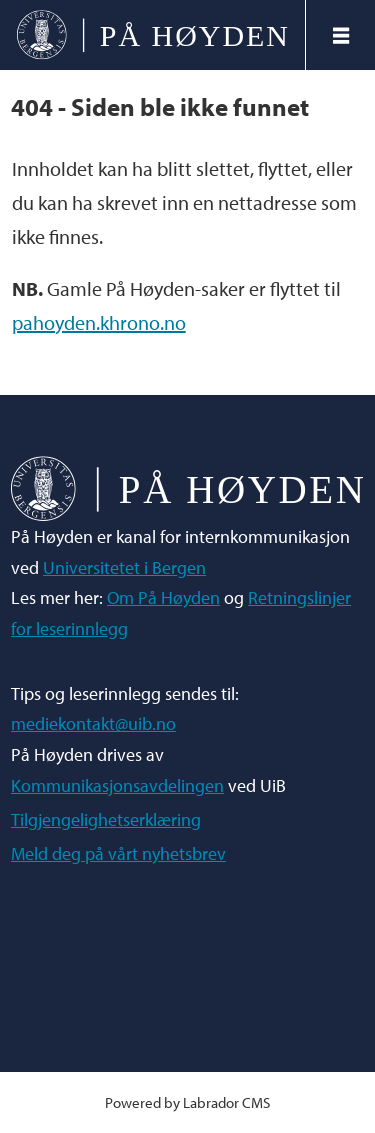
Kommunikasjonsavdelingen (117, 785)
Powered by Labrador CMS (187, 1102)
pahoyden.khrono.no (99, 322)
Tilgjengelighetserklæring (106, 819)
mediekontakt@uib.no (93, 723)
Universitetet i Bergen (124, 567)
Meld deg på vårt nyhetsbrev (118, 853)
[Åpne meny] (341, 35)
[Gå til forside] (153, 34)
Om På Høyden (163, 597)
